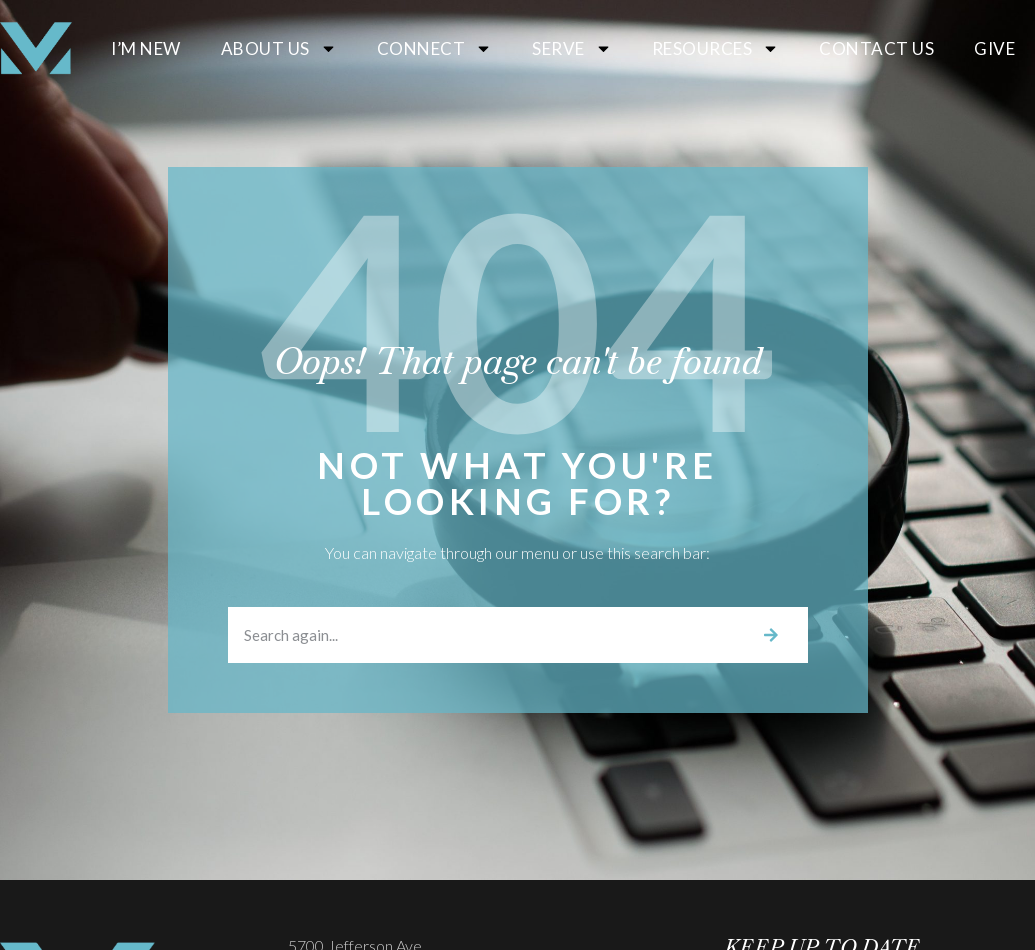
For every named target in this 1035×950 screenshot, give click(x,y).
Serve (572, 48)
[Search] (771, 635)
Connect (435, 48)
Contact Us (876, 48)
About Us (279, 48)
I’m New (146, 48)
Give (994, 48)
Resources (716, 48)
